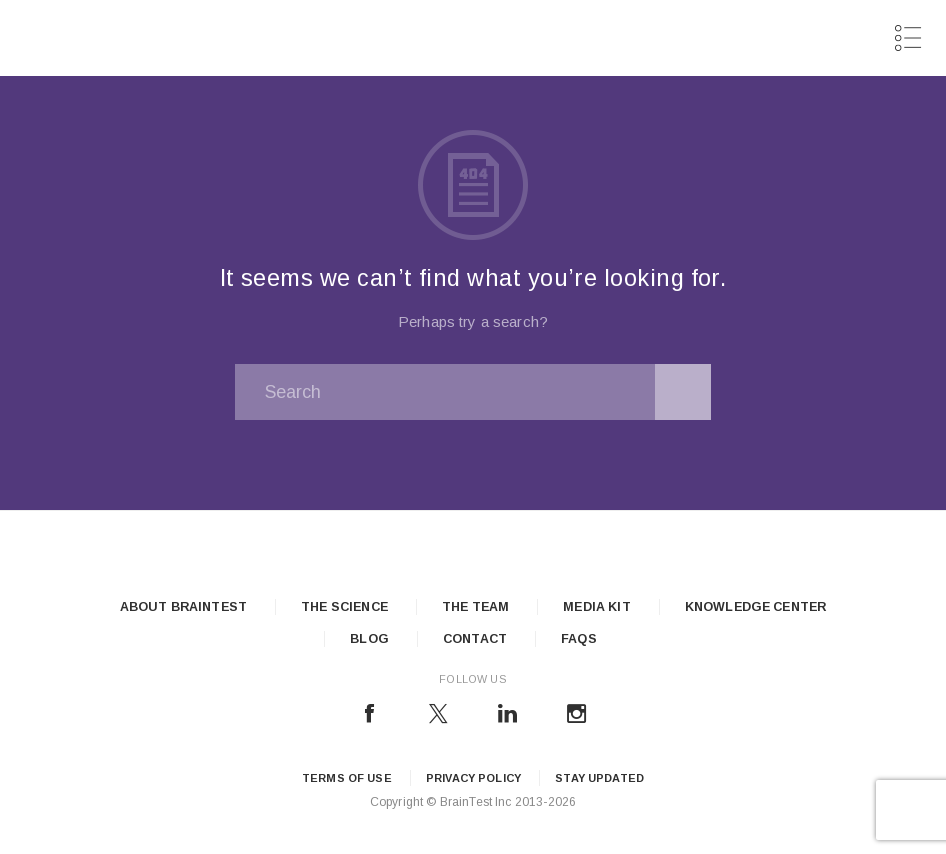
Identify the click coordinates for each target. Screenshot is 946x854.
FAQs (579, 639)
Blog (369, 639)
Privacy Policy (473, 778)
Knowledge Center (755, 607)
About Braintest (183, 607)
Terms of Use (347, 778)
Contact (475, 639)
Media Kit (596, 607)
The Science (344, 607)
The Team (475, 607)
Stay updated (599, 778)
